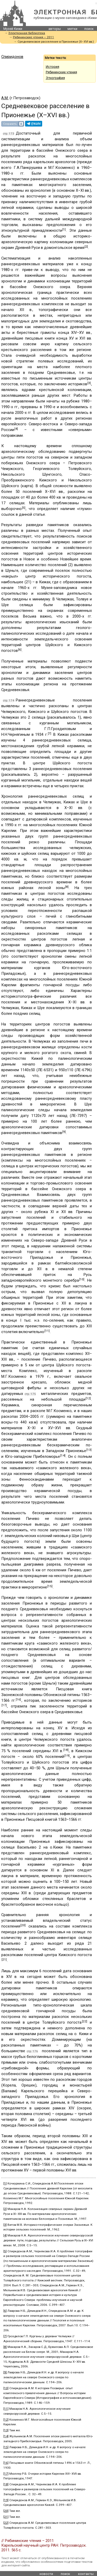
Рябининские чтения (61, 72)
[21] (4, 1959)
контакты (86, 2574)
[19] (67, 1755)
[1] (64, 229)
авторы (54, 29)
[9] (64, 1132)
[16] (18, 1699)
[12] (88, 1398)
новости (46, 2574)
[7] (49, 733)
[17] (4, 1705)
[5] (23, 507)
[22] (84, 2021)
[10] (81, 1279)
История (52, 67)
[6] (19, 649)
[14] (62, 1455)
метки (72, 29)
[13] (89, 1450)
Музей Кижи (12, 29)
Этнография (55, 78)
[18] (66, 1750)
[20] (23, 1925)
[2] (86, 246)
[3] (89, 383)
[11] (47, 1331)
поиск (89, 29)
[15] (50, 1586)
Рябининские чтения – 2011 (33, 37)
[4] (16, 429)
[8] (67, 887)
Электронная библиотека (26, 33)
